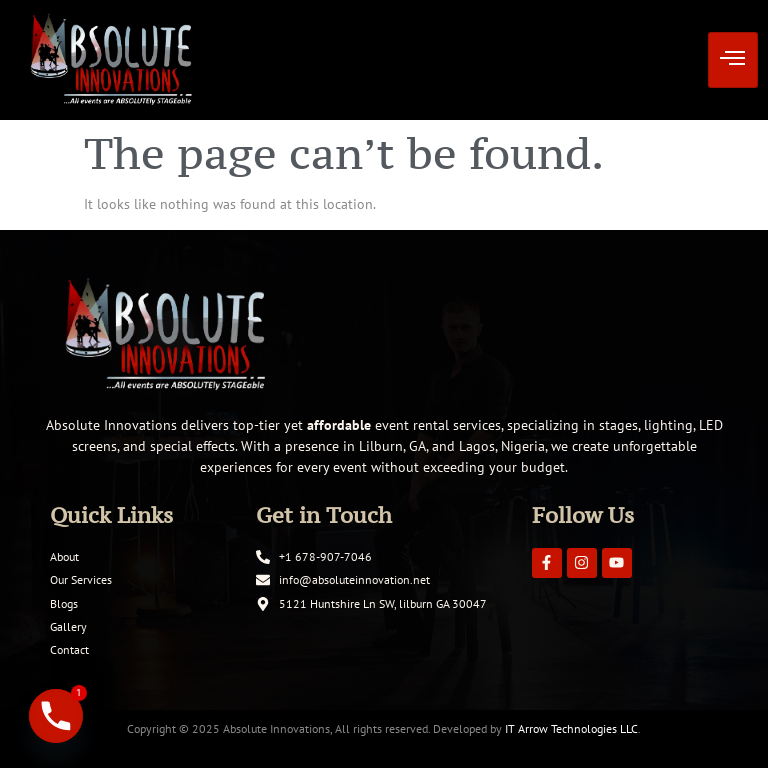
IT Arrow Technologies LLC (571, 728)
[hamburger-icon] (733, 60)
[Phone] (56, 716)
